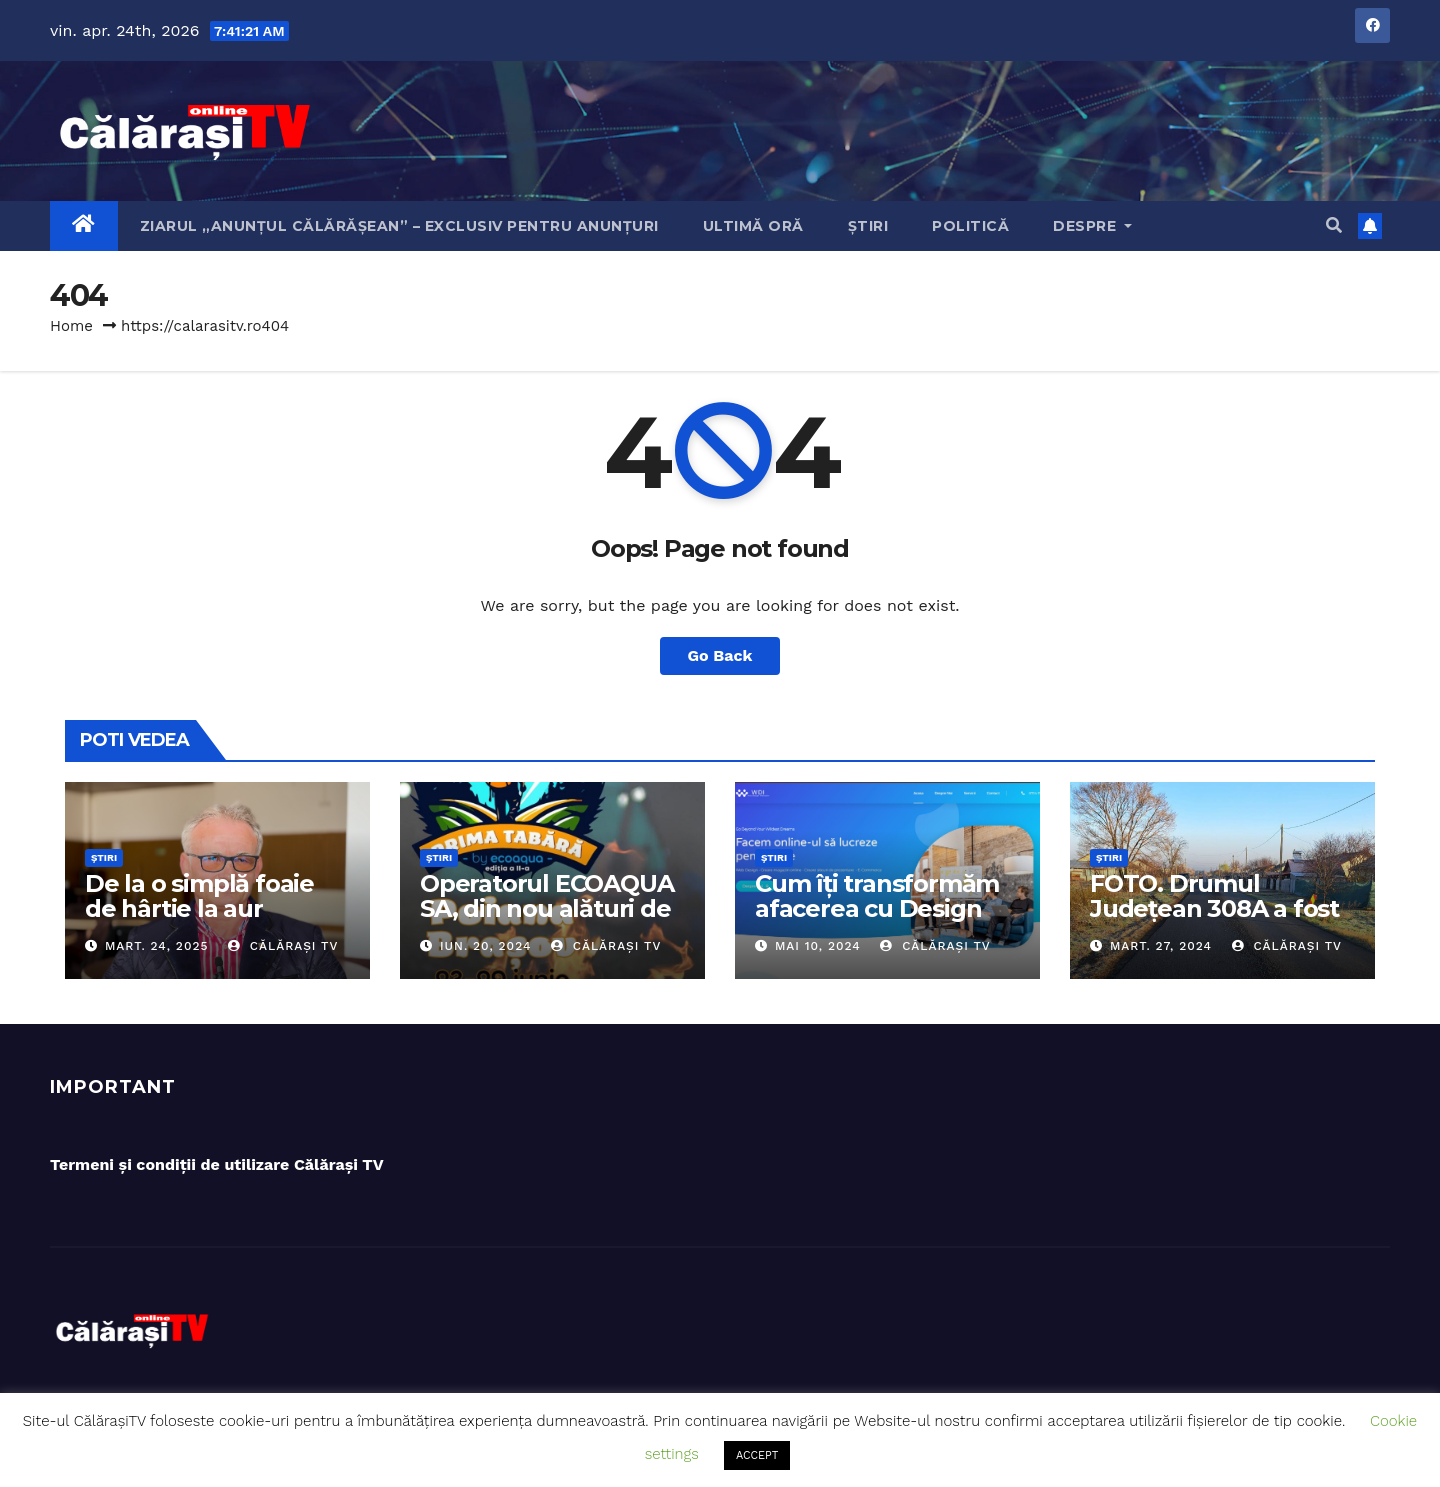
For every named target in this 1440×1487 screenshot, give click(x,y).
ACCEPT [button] (757, 1455)
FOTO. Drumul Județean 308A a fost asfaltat (1214, 908)
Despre (1092, 226)
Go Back (720, 655)
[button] (1334, 225)
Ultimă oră (753, 226)
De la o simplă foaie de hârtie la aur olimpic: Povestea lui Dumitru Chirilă (205, 921)
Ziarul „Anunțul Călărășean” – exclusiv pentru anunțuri (399, 226)
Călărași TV (283, 946)
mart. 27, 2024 (1161, 946)
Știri (868, 226)
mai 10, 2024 (818, 946)
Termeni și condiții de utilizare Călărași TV (217, 1164)
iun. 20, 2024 (485, 946)
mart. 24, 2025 (157, 946)
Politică (970, 226)
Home (71, 326)
